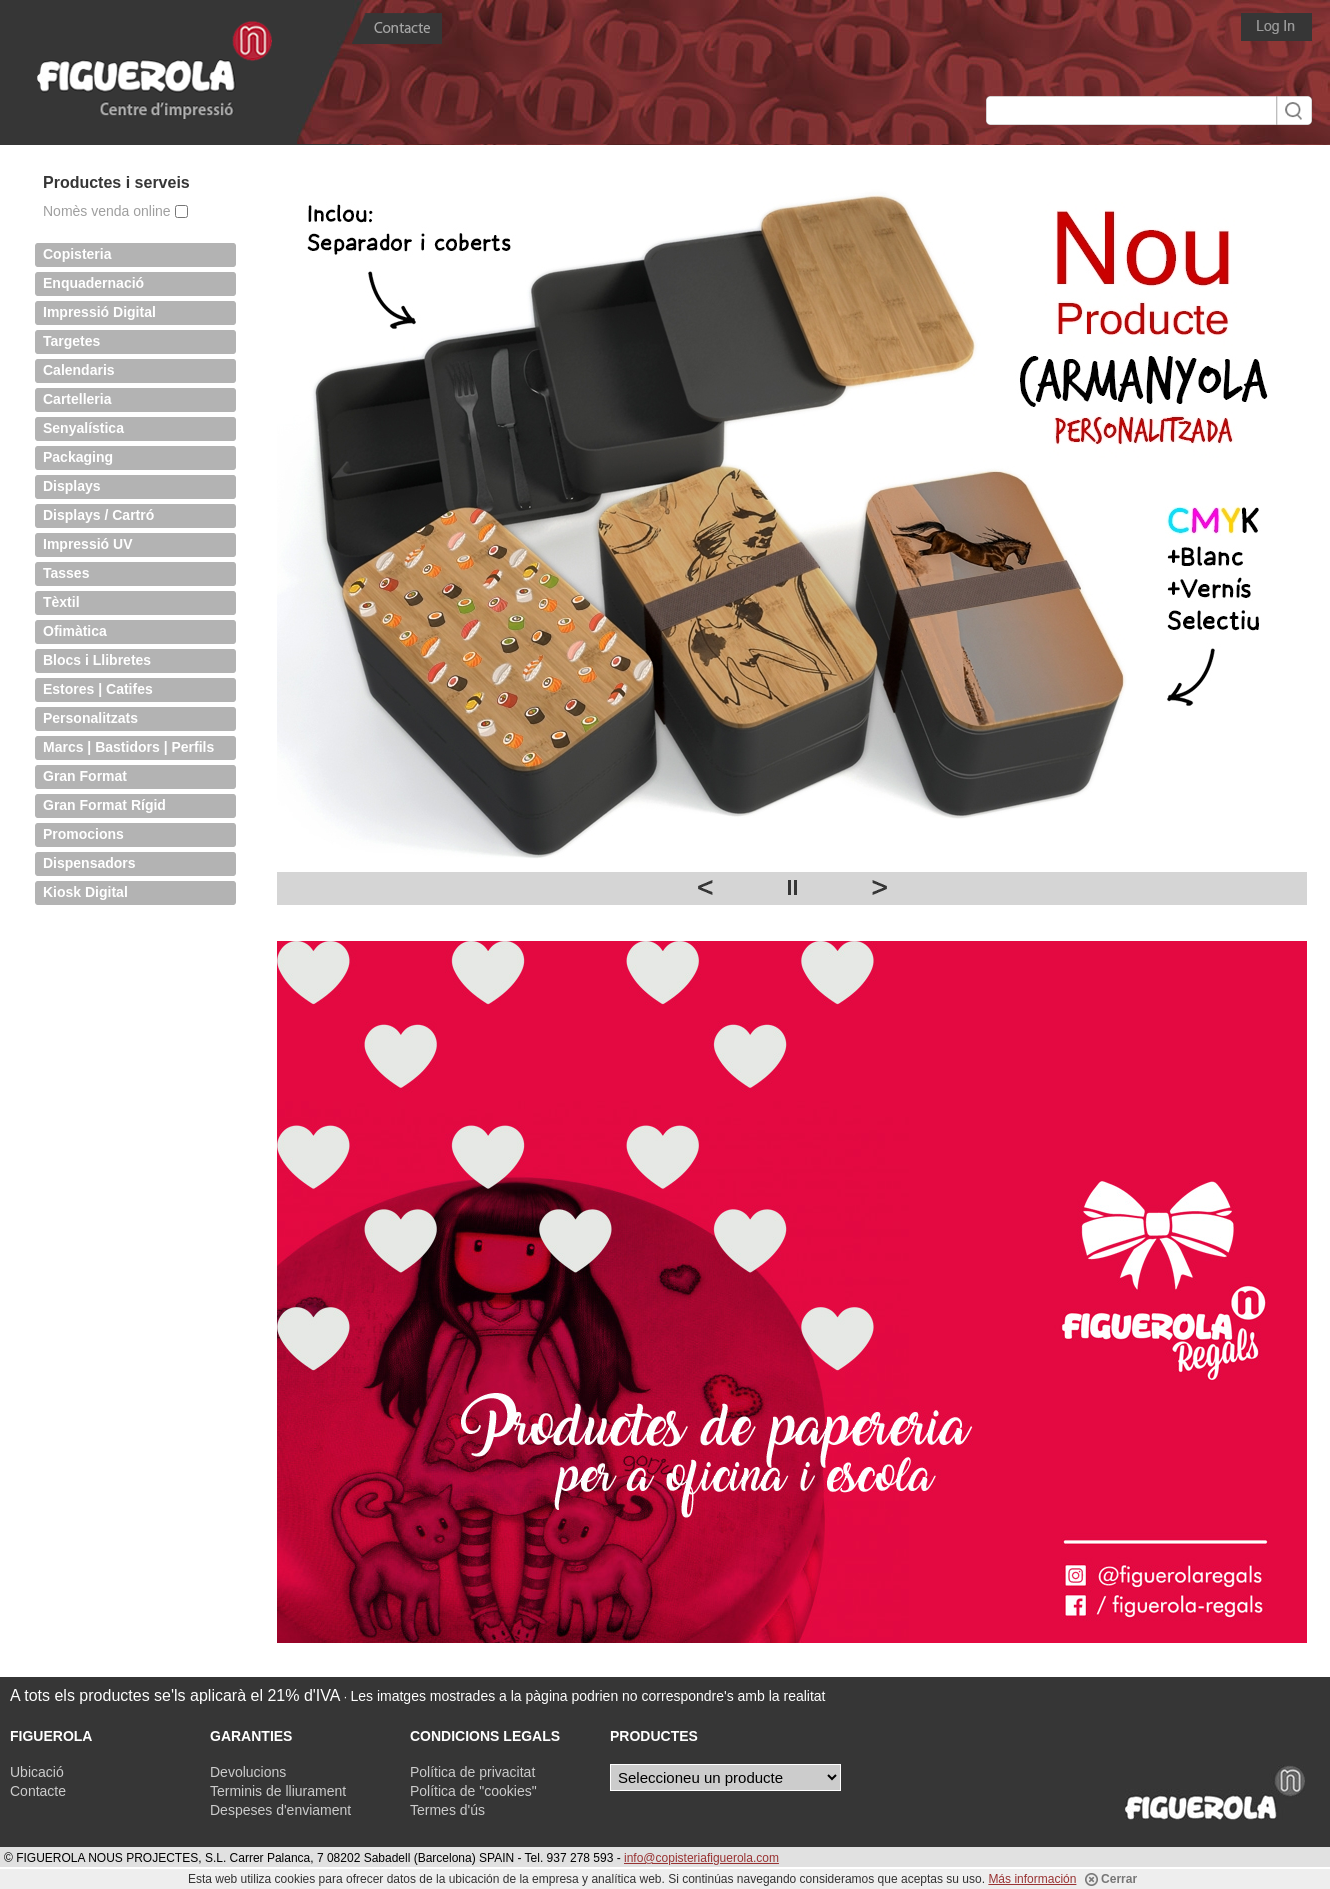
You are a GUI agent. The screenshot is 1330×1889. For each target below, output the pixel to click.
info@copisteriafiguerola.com (701, 1858)
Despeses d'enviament (280, 1810)
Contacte (38, 1791)
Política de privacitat (472, 1772)
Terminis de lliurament (278, 1791)
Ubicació (37, 1772)
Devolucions (248, 1772)
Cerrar (1111, 1879)
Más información (1032, 1879)
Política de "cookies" (473, 1791)
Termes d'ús (447, 1810)
